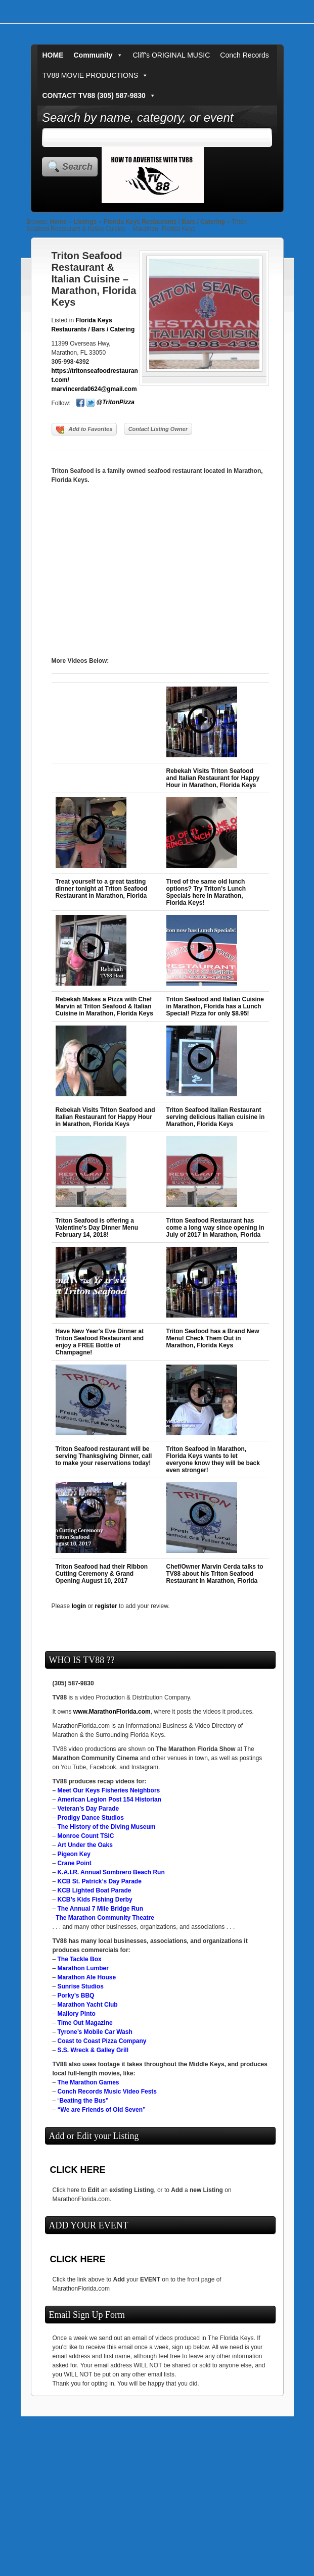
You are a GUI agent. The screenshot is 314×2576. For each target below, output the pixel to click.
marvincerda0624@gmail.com (94, 389)
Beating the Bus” (84, 2100)
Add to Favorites (84, 430)
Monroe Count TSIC (86, 1835)
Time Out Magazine (85, 2022)
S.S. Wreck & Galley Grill (93, 2050)
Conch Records (244, 55)
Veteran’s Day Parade (88, 1808)
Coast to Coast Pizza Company (102, 2041)
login (79, 1606)
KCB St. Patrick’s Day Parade (100, 1881)
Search (77, 167)
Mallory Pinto (77, 2013)
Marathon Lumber (83, 1968)
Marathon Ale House (87, 1977)
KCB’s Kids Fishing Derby (95, 1899)
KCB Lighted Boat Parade (94, 1890)
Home (58, 221)
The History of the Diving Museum (107, 1826)
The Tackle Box (80, 1959)
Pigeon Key (74, 1854)
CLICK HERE (78, 2170)
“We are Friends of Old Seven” (102, 2109)
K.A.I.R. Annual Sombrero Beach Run (111, 1872)
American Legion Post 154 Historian (109, 1799)
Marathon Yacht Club (88, 2004)
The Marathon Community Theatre (105, 1917)
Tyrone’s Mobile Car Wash (95, 2031)
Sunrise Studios (81, 1986)
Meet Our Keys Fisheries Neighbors (109, 1790)
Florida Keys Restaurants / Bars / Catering (164, 221)
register (106, 1606)
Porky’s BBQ (76, 1995)
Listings (85, 221)
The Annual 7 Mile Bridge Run (101, 1908)
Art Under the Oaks (85, 1845)
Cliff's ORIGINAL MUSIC (171, 55)
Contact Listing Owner (158, 429)
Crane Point (75, 1863)
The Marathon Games (88, 2082)
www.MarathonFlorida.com (112, 1711)
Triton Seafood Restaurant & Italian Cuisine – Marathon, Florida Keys (94, 279)
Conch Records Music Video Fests (107, 2091)
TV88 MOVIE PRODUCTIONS (95, 75)
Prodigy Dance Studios (91, 1817)
